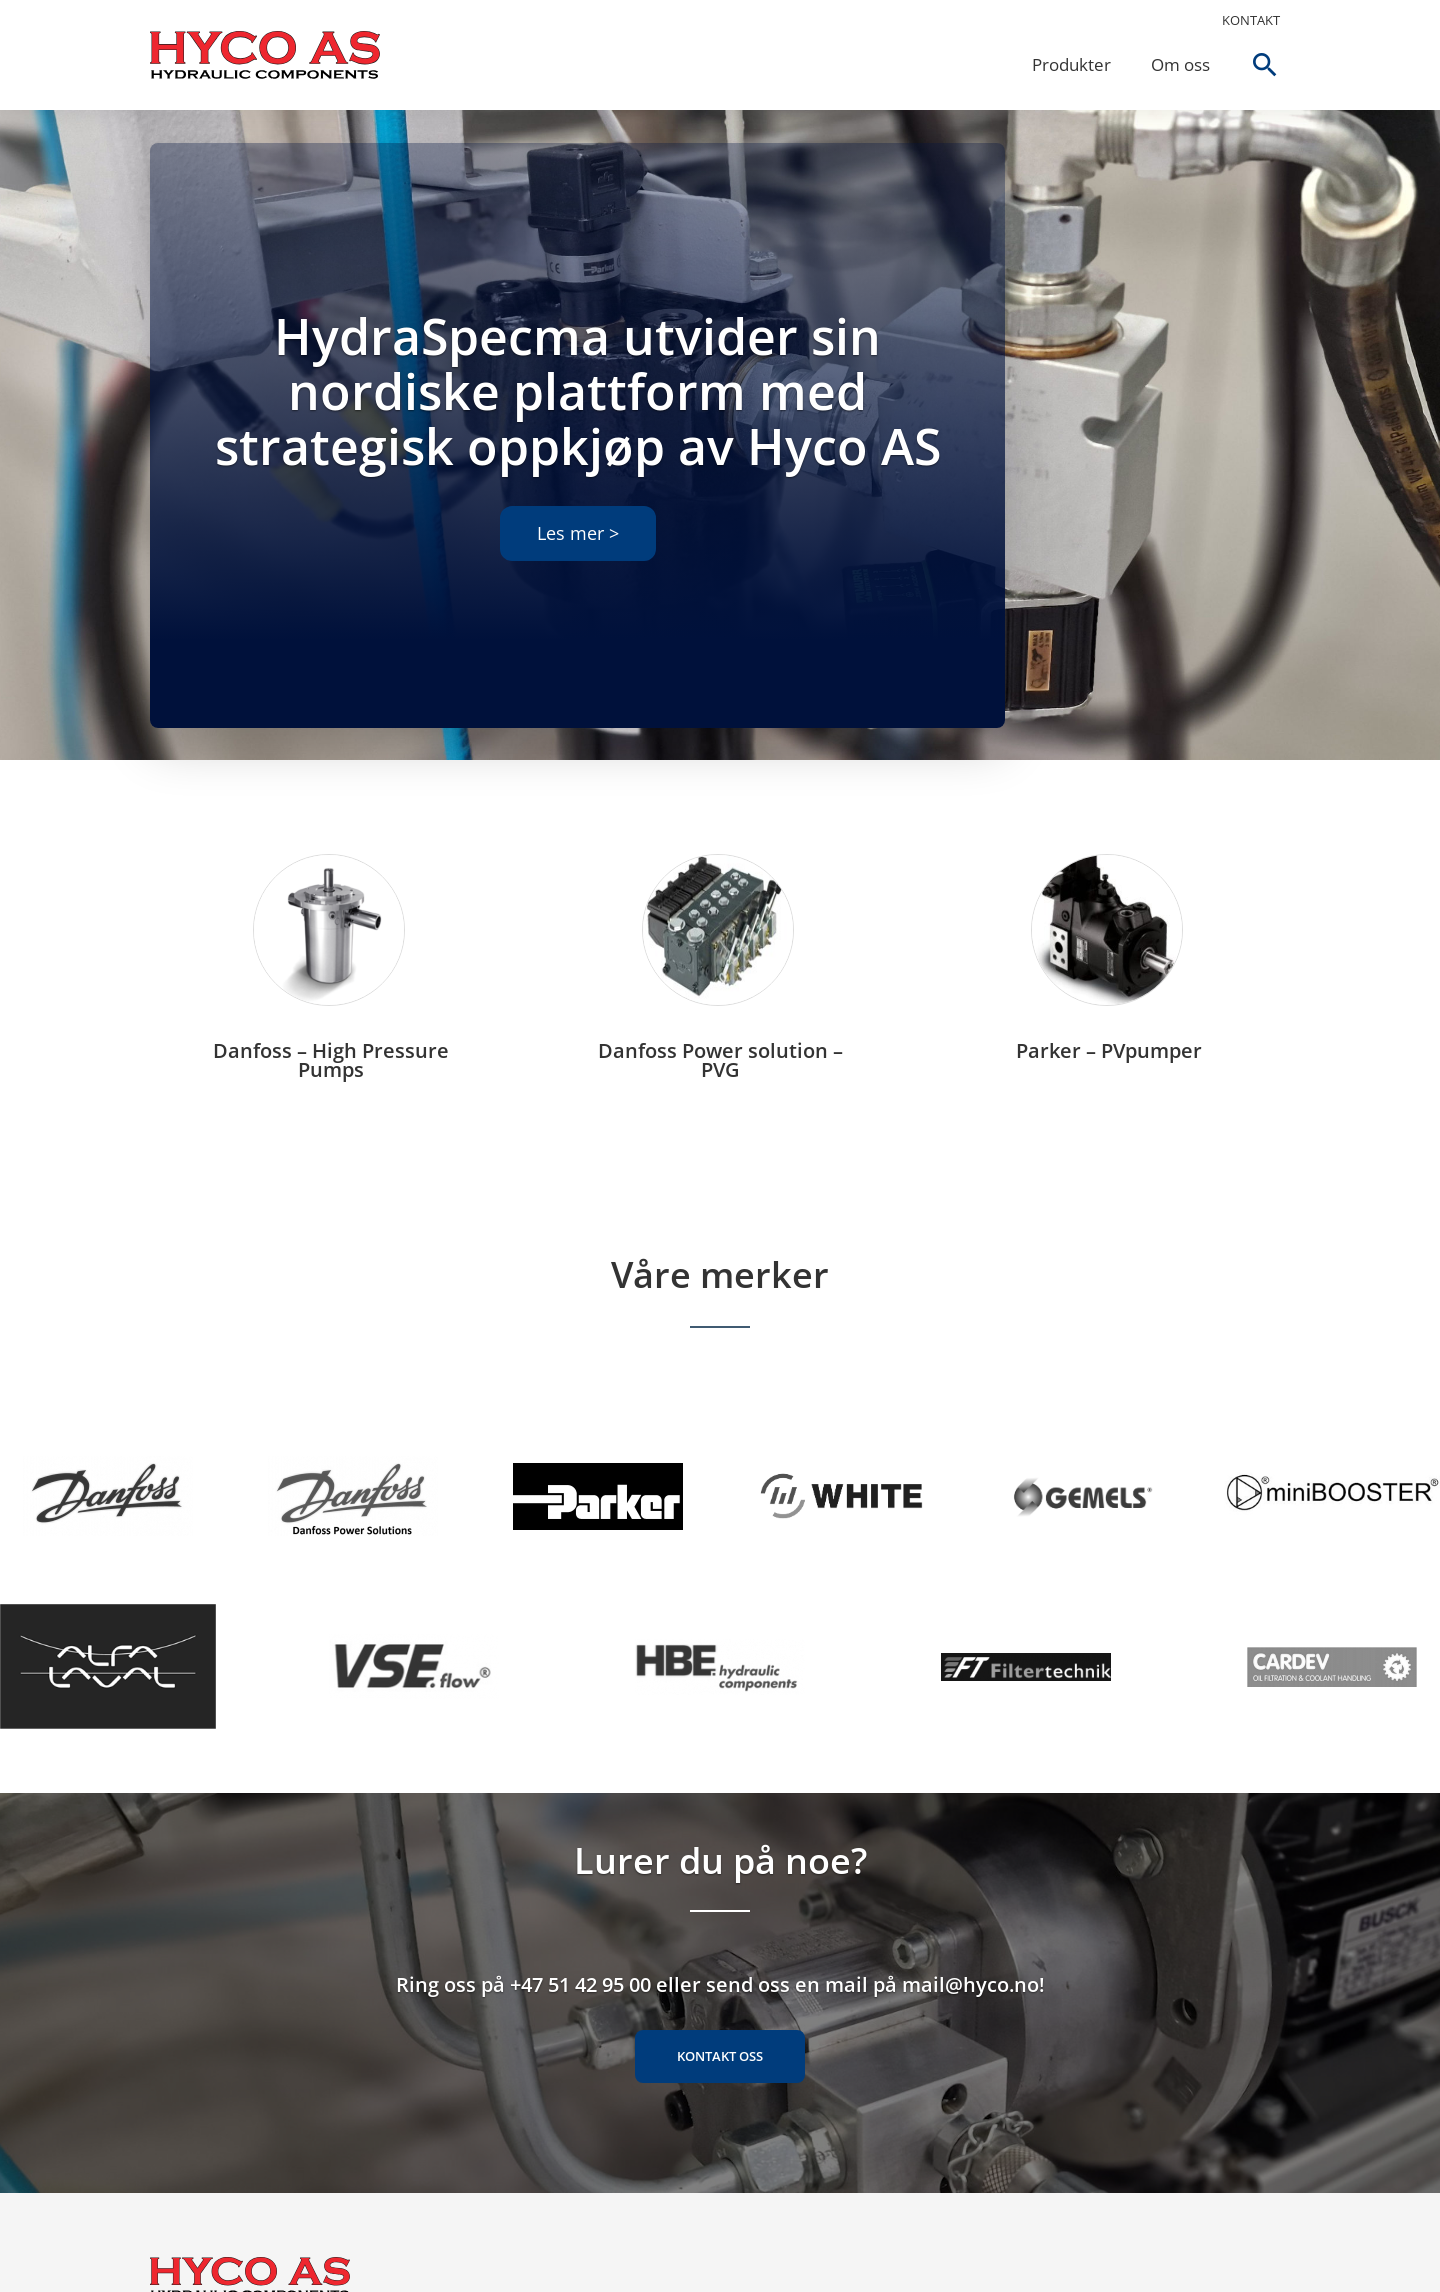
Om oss (1180, 64)
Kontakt (1251, 20)
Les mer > (578, 533)
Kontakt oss (720, 2056)
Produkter (1071, 64)
